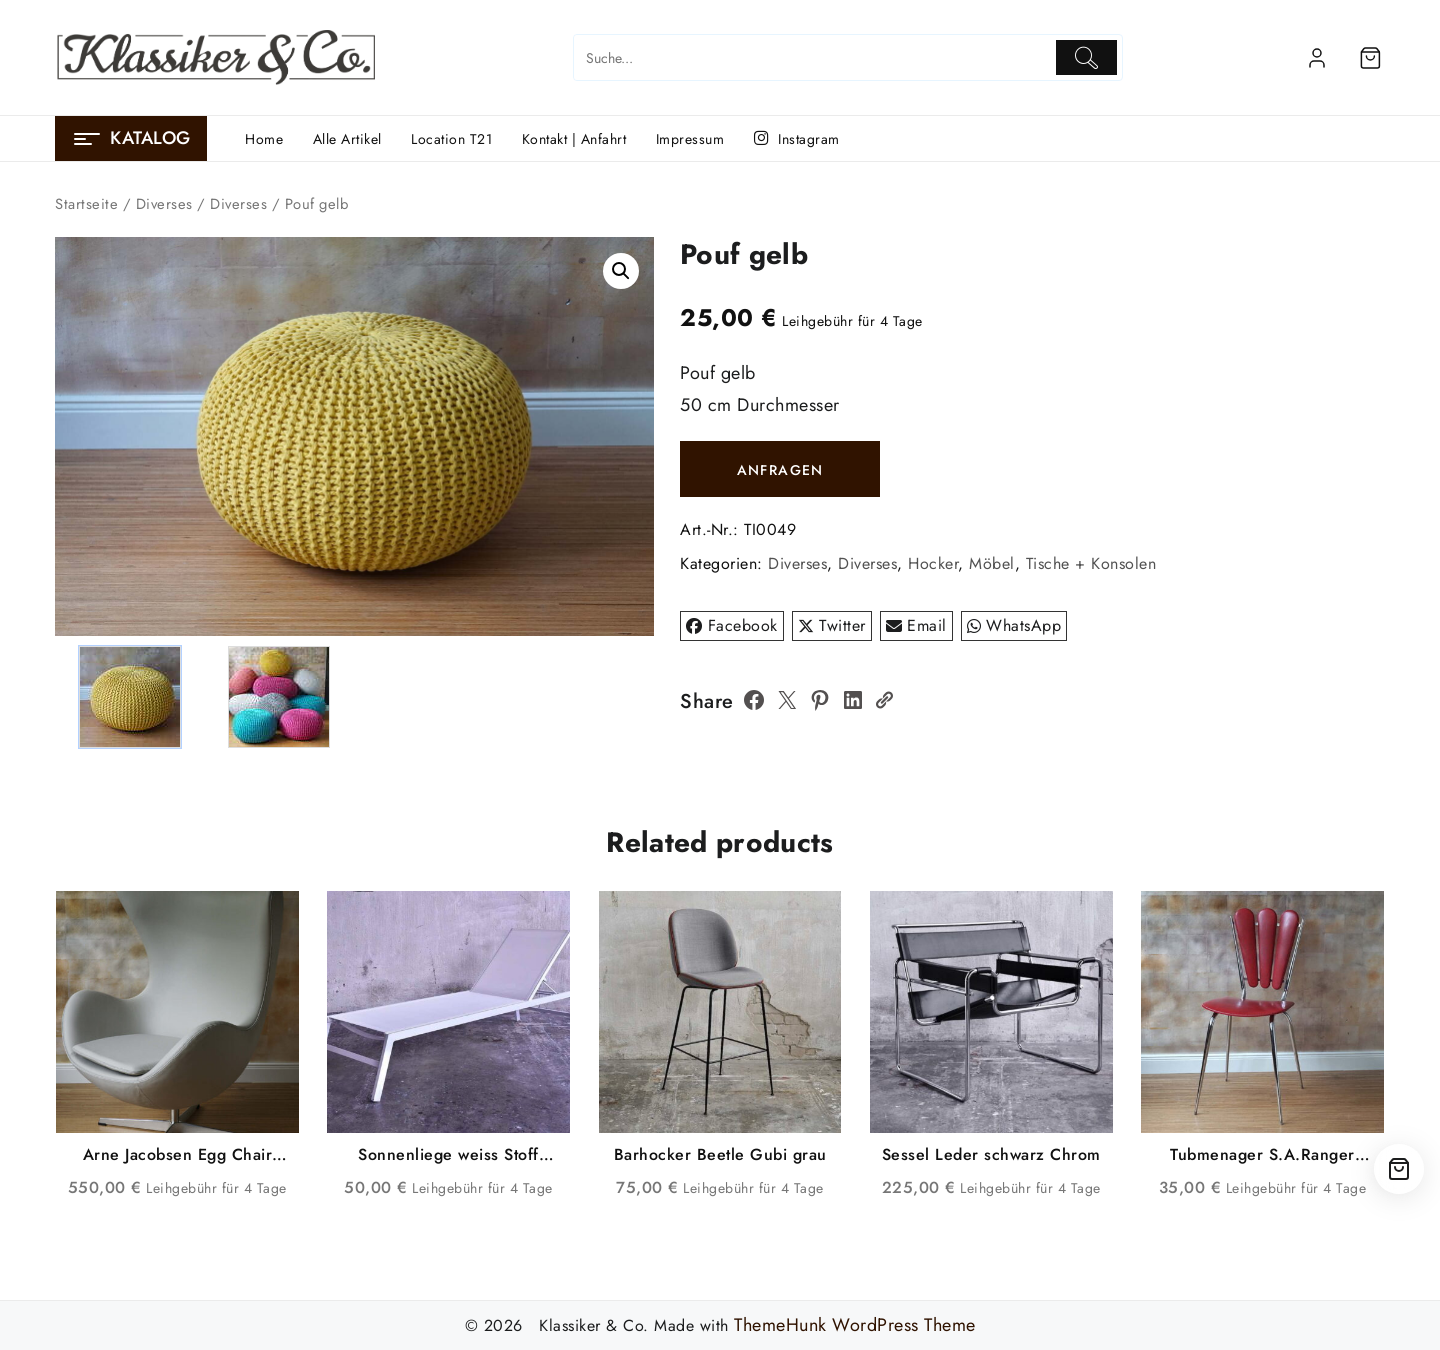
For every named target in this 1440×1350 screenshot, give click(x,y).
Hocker (933, 563)
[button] (621, 271)
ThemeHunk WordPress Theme (855, 1325)
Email (916, 625)
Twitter (832, 625)
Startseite (86, 204)
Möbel (992, 563)
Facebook (732, 625)
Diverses (164, 204)
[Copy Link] (884, 700)
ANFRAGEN (780, 470)
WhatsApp (1014, 625)
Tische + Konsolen (1091, 563)
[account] (1317, 58)
